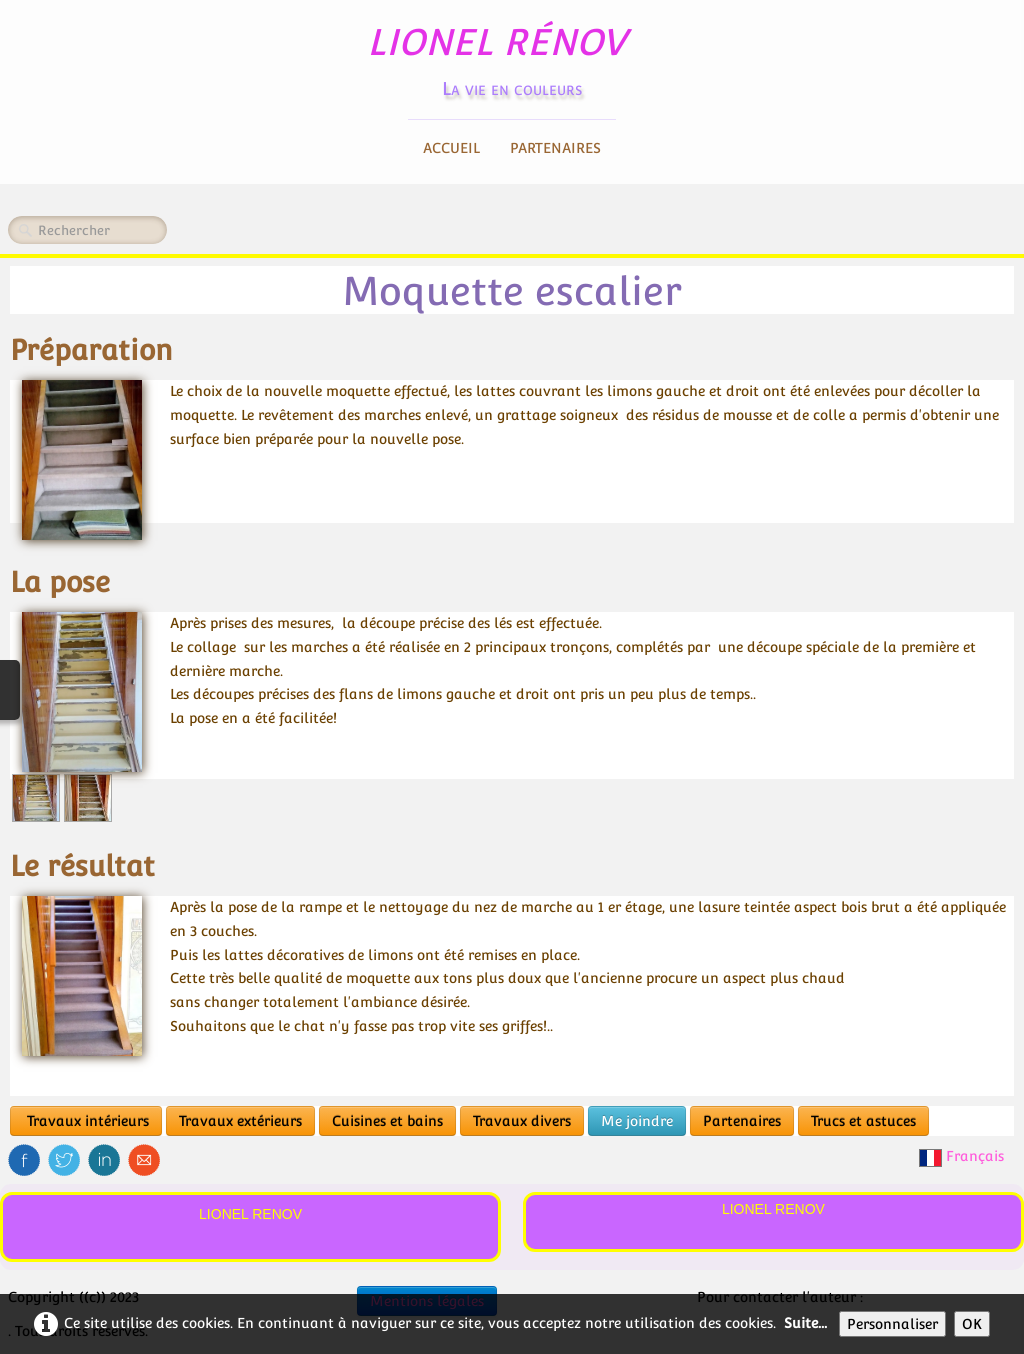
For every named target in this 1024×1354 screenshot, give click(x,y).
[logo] (512, 55)
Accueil (451, 148)
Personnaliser (892, 1324)
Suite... (805, 1323)
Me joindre (637, 1121)
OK (972, 1324)
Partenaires (555, 148)
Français (963, 1156)
